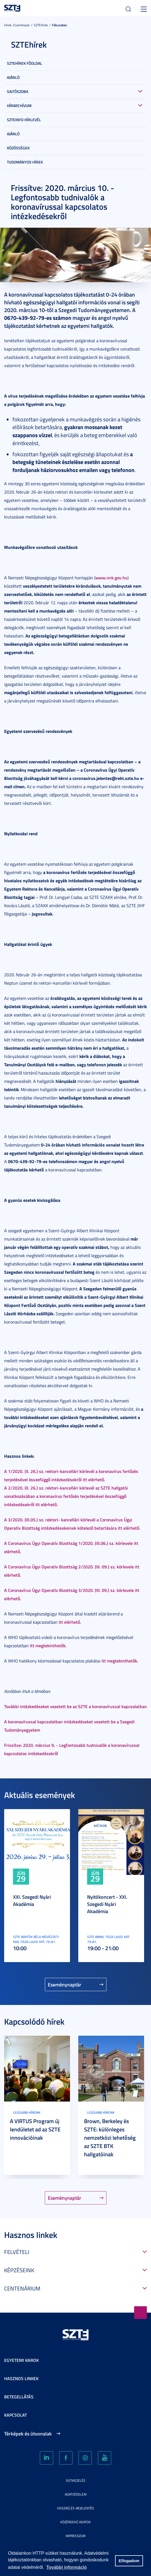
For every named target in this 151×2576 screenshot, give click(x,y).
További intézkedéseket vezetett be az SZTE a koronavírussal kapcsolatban (75, 1706)
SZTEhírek (41, 25)
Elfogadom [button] (129, 2561)
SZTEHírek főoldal (24, 63)
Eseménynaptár (64, 1984)
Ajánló (13, 77)
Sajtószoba (17, 91)
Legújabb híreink (26, 2112)
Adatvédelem (76, 2494)
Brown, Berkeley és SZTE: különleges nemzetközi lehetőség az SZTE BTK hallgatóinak (110, 2137)
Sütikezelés (75, 2480)
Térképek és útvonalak (28, 2433)
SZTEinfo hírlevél (24, 119)
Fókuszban (59, 25)
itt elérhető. (70, 1622)
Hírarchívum (19, 105)
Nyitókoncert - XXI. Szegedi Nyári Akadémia (107, 1904)
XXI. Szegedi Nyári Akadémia (32, 1900)
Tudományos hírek (25, 162)
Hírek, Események (17, 25)
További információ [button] (66, 2567)
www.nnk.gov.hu (111, 577)
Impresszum (75, 2535)
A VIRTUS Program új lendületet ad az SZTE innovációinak (35, 2129)
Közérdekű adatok (75, 2522)
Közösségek (18, 148)
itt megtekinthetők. (48, 1645)
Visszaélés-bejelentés (75, 2508)
